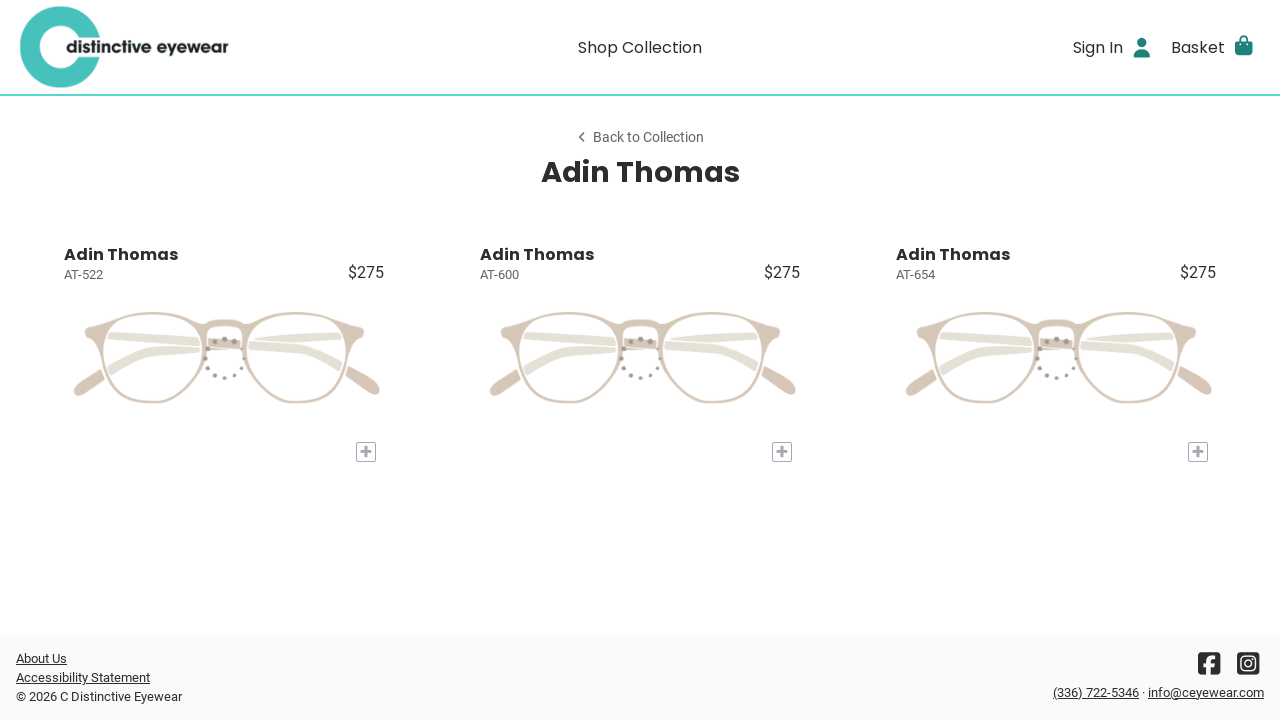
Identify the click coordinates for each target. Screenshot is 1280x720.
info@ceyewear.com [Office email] (1206, 692)
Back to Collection (640, 137)
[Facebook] (1209, 668)
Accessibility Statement (83, 677)
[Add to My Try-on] (366, 452)
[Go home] (172, 47)
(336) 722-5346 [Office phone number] (1096, 692)
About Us (41, 658)
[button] (1213, 47)
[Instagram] (1248, 668)
